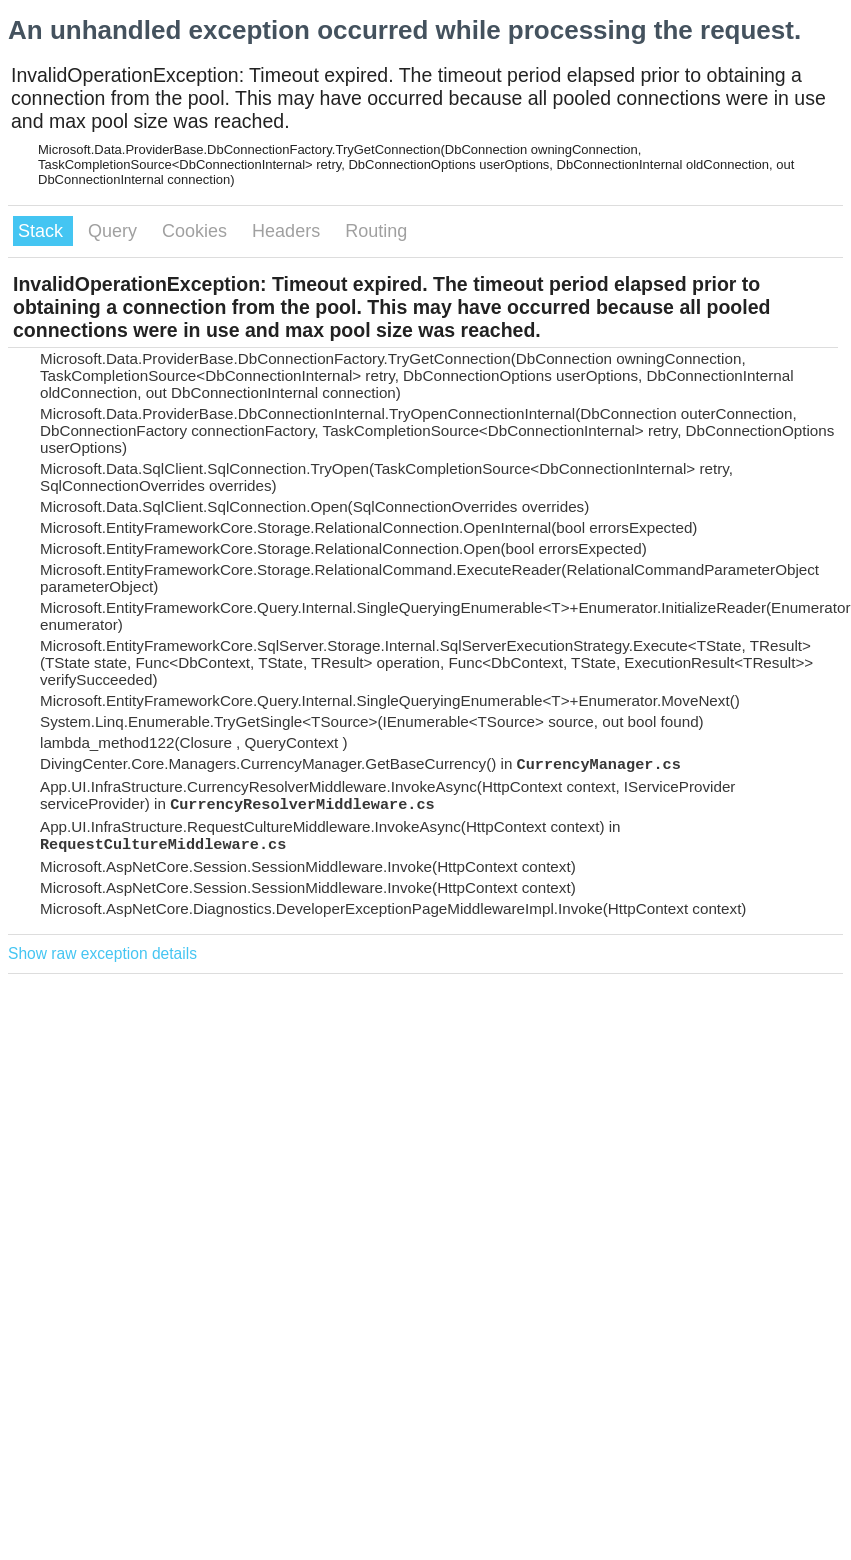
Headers (288, 231)
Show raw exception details (102, 953)
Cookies (197, 231)
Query (115, 231)
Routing (376, 231)
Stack (43, 231)
